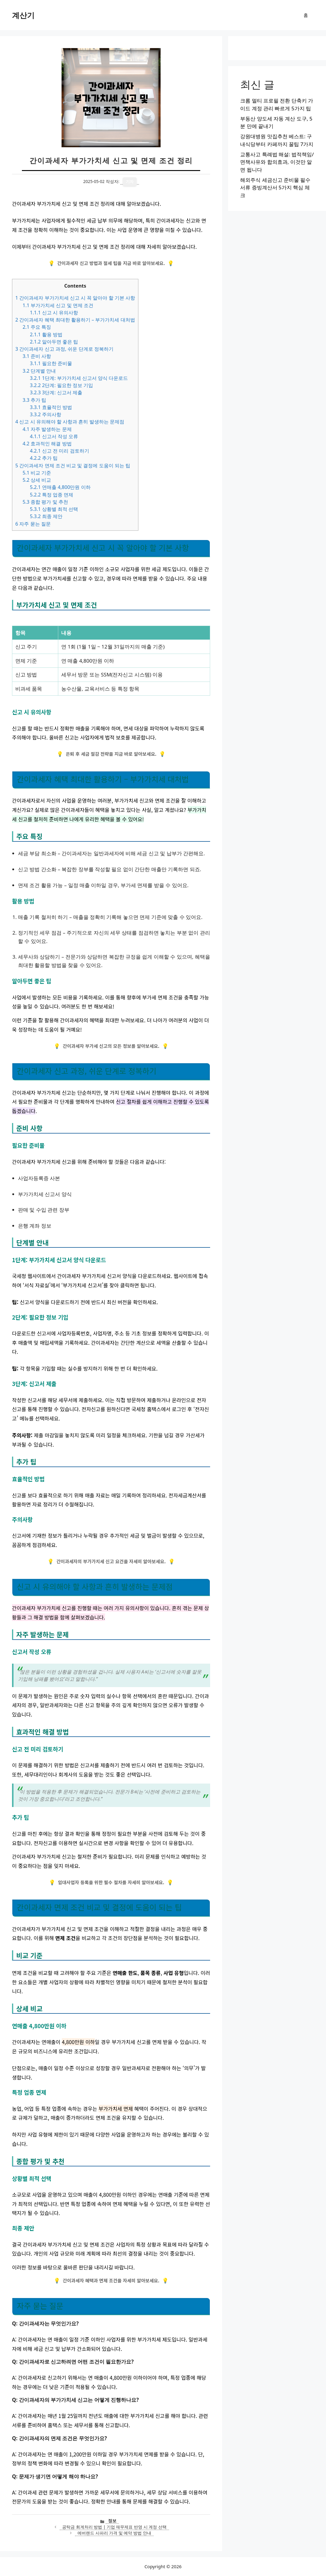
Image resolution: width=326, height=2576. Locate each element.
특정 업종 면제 (51, 494)
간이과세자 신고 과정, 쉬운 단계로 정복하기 (64, 349)
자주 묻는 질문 (33, 523)
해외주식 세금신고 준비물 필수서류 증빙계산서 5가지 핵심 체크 (275, 187)
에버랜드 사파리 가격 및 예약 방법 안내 (114, 2533)
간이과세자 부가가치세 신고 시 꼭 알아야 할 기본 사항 (75, 298)
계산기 (23, 15)
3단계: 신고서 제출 (56, 392)
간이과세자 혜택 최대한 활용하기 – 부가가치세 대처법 (75, 319)
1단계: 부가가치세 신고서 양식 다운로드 (79, 378)
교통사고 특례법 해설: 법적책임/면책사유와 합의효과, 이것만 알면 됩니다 (277, 162)
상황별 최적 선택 (54, 509)
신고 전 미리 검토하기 (59, 450)
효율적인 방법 (51, 407)
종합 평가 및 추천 (45, 502)
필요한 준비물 (51, 363)
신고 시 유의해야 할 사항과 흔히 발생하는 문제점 (69, 421)
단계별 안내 (39, 371)
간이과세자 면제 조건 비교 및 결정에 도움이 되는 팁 (72, 465)
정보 (112, 2520)
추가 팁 (34, 400)
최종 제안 (46, 516)
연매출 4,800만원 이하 (60, 487)
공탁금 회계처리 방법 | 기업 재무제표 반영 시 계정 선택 (114, 2527)
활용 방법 (46, 334)
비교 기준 (37, 472)
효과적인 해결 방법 (47, 443)
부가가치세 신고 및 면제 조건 (58, 305)
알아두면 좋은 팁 (54, 341)
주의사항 (45, 414)
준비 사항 (37, 356)
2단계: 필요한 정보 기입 (61, 385)
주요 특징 (37, 327)
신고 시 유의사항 (54, 312)
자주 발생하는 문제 (47, 429)
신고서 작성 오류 (54, 436)
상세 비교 (37, 480)
